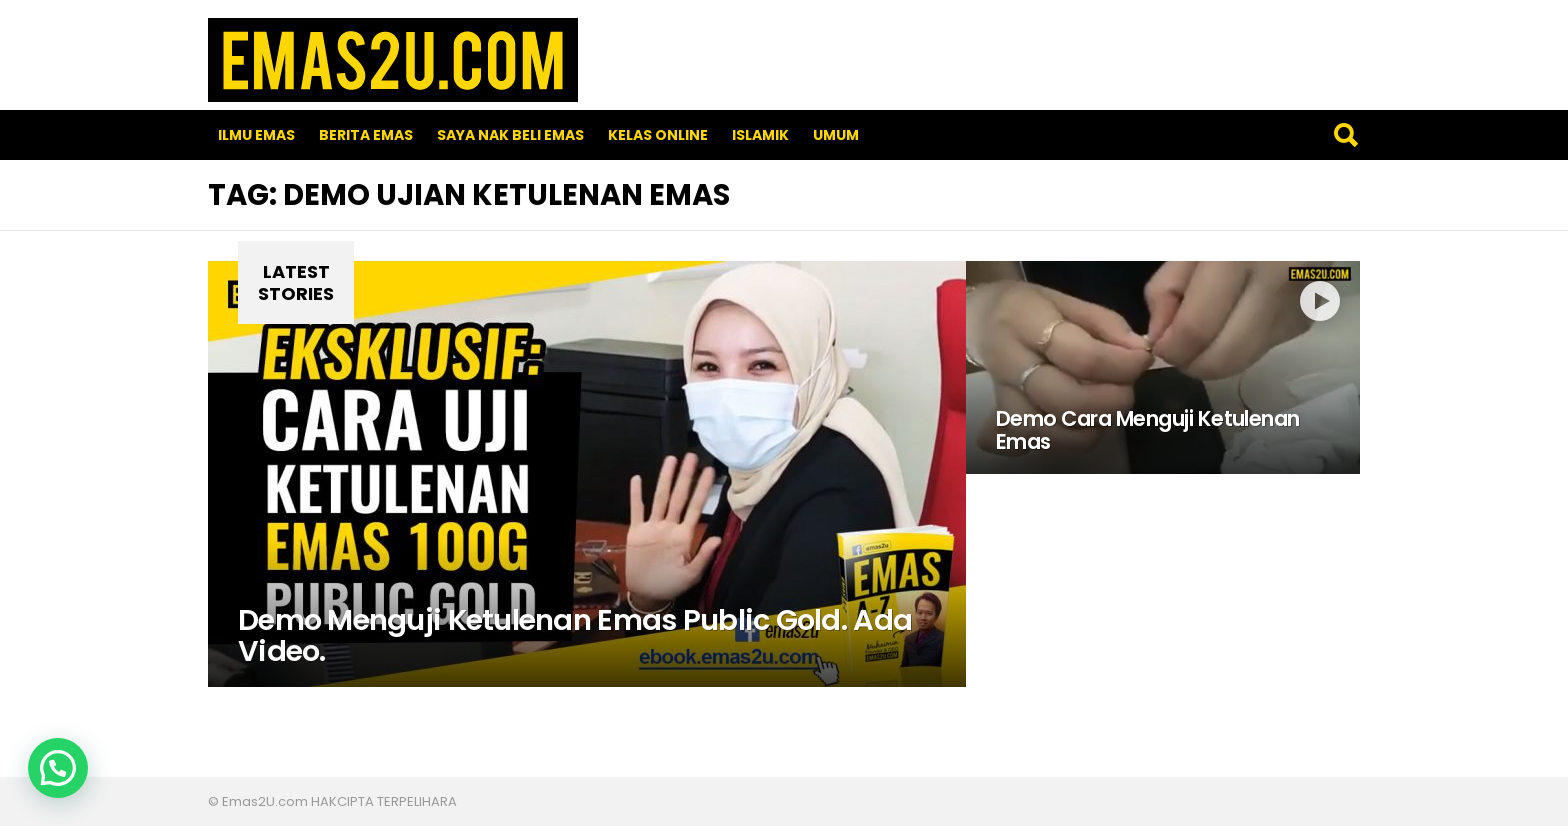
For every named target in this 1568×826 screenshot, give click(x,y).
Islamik (760, 135)
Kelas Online (658, 135)
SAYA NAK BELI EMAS (510, 135)
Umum (836, 135)
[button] (58, 768)
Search (1345, 135)
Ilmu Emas (256, 135)
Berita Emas (366, 135)
